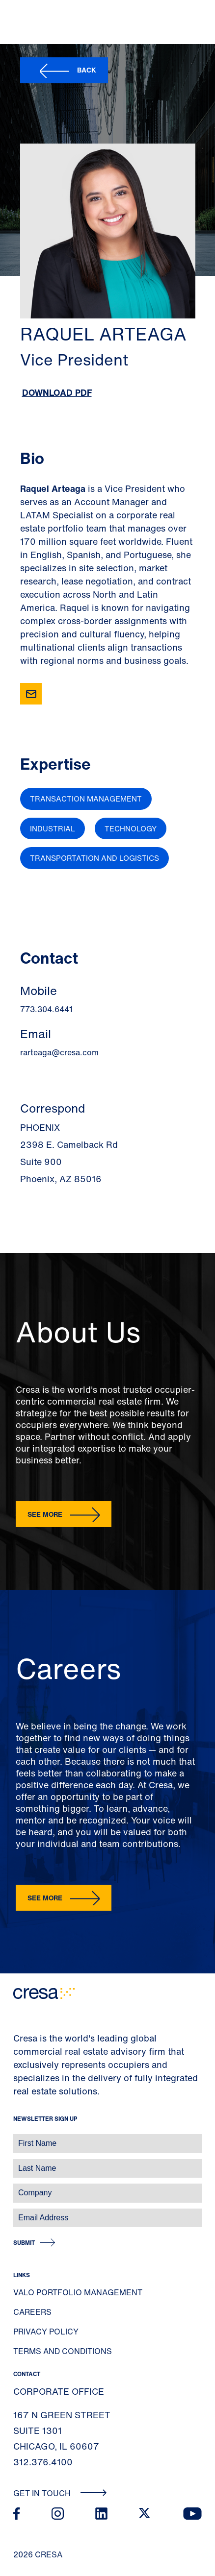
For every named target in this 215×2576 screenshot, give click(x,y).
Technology (131, 828)
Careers (32, 2312)
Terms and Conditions (62, 2351)
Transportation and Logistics (94, 857)
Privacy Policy (46, 2331)
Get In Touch (60, 2493)
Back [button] (86, 70)
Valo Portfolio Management (77, 2292)
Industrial (52, 828)
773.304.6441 (46, 1009)
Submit (24, 2242)
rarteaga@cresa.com (59, 1052)
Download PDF (57, 392)
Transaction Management (86, 798)
